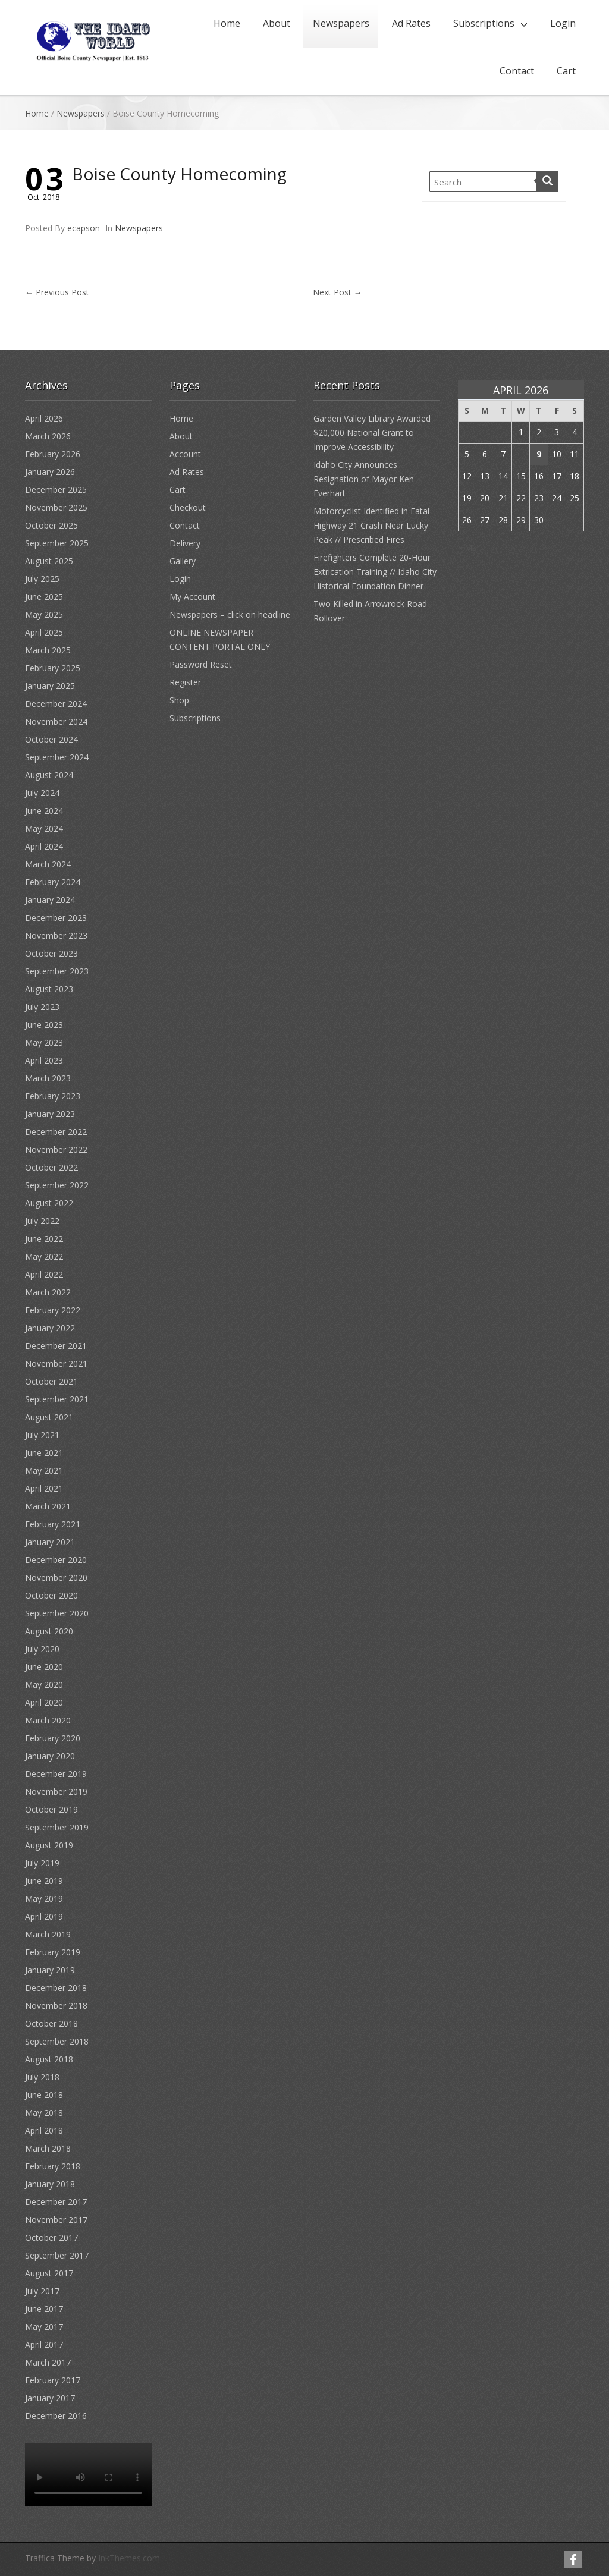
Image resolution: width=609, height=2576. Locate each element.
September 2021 (57, 1399)
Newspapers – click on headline (229, 614)
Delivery (184, 543)
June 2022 (44, 1238)
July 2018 (42, 2077)
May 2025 (44, 614)
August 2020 (49, 1631)
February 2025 (52, 668)
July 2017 (42, 2291)
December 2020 (56, 1559)
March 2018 (48, 2148)
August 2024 (49, 775)
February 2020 (52, 1738)
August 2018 (49, 2059)
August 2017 (49, 2273)
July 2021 (42, 1434)
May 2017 (44, 2326)
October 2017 (51, 2237)
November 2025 (56, 507)
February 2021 (52, 1524)
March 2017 (48, 2362)
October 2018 (51, 2023)
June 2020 (44, 1666)
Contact (517, 70)
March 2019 (48, 1934)
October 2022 (51, 1167)
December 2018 (56, 1987)
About (276, 23)
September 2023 (57, 971)
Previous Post (57, 292)
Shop (179, 700)
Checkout (187, 507)
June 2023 (44, 1024)
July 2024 (42, 792)
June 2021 (44, 1452)
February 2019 (52, 1952)
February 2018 (52, 2166)
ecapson (83, 228)
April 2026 (44, 418)
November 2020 (56, 1577)
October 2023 (51, 953)
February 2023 (52, 1096)
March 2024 (48, 864)
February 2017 (52, 2380)
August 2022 (49, 1203)
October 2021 (51, 1381)
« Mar (469, 547)
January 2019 (50, 1970)
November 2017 (56, 2219)
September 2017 (57, 2255)
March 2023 (48, 1078)
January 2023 (50, 1113)
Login (563, 23)
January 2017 (50, 2398)
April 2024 (44, 846)
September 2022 (57, 1185)
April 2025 (44, 632)
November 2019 (56, 1791)
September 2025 (57, 543)
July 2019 (42, 1863)
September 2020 (57, 1613)
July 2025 (42, 578)
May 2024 (44, 828)
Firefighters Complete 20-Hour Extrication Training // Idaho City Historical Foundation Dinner (375, 572)
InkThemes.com (129, 2558)
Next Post (337, 292)
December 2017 (56, 2201)
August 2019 (49, 1845)
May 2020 (44, 1684)
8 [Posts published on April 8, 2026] (521, 454)
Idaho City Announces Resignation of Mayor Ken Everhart (363, 479)
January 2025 (50, 685)
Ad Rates (411, 23)
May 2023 (44, 1042)
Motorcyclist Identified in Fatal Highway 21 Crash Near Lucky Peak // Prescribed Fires (371, 525)
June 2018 (44, 2094)
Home (227, 23)
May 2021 (44, 1470)
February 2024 (52, 882)
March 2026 (48, 436)
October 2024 (51, 739)
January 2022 (50, 1327)
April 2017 (44, 2344)
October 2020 (51, 1595)
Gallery (182, 561)
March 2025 (48, 650)
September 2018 (57, 2041)
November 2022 (56, 1149)
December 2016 (56, 2415)
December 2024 (56, 703)
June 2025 (44, 596)
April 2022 (44, 1274)
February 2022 (52, 1310)
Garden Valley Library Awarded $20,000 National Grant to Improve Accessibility (372, 432)
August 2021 (49, 1417)
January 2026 (50, 471)
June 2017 (44, 2308)
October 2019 (51, 1809)
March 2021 (48, 1506)
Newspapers (341, 23)
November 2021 (56, 1363)
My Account (192, 596)
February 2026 (52, 454)
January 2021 (50, 1542)
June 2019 (44, 1880)
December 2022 (56, 1131)
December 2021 (56, 1345)
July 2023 (42, 1006)
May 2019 (44, 1898)
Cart (566, 70)
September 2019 (57, 1827)
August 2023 (49, 989)
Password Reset (200, 664)
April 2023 (44, 1060)
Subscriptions (483, 23)
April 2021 (44, 1488)
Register (185, 682)
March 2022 (48, 1292)
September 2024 (57, 757)
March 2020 (48, 1720)
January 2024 (50, 899)
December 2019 (56, 1773)
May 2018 (44, 2112)
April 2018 (44, 2130)
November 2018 (56, 2005)
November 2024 (56, 721)
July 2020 (42, 1649)
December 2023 (56, 917)
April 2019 (44, 1916)
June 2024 (44, 810)
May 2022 (44, 1256)
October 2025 (51, 525)
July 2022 (42, 1220)
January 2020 (50, 1756)
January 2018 (50, 2184)
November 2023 (56, 935)
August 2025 (49, 561)
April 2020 (44, 1702)
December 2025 (56, 489)
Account (185, 454)
